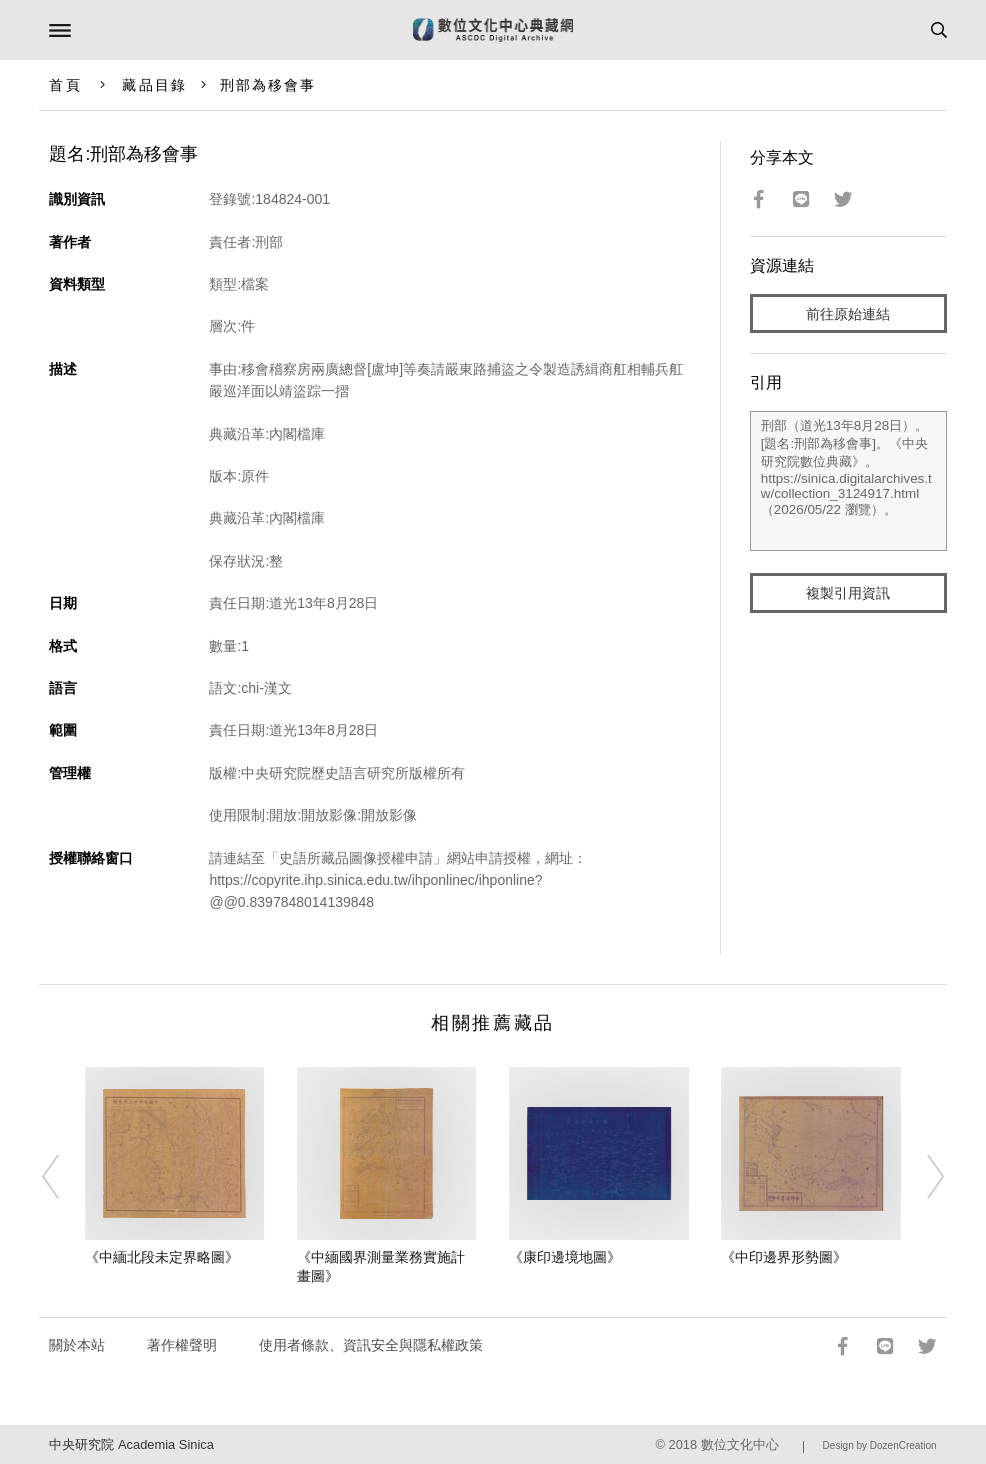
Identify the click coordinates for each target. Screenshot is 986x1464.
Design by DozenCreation (880, 1445)
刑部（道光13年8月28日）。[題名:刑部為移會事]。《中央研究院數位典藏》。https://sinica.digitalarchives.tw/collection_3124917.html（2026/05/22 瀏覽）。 (848, 481)
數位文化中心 (740, 1444)
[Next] (922, 1177)
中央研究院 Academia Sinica (131, 1444)
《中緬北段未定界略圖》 (162, 1257)
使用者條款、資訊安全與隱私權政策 (371, 1345)
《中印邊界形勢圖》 (784, 1257)
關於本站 (77, 1345)
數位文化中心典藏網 (493, 30)
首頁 (65, 85)
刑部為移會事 (268, 85)
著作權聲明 (182, 1345)
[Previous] (64, 1177)
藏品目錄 (154, 85)
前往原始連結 (848, 314)
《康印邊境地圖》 (565, 1257)
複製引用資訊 (848, 593)
